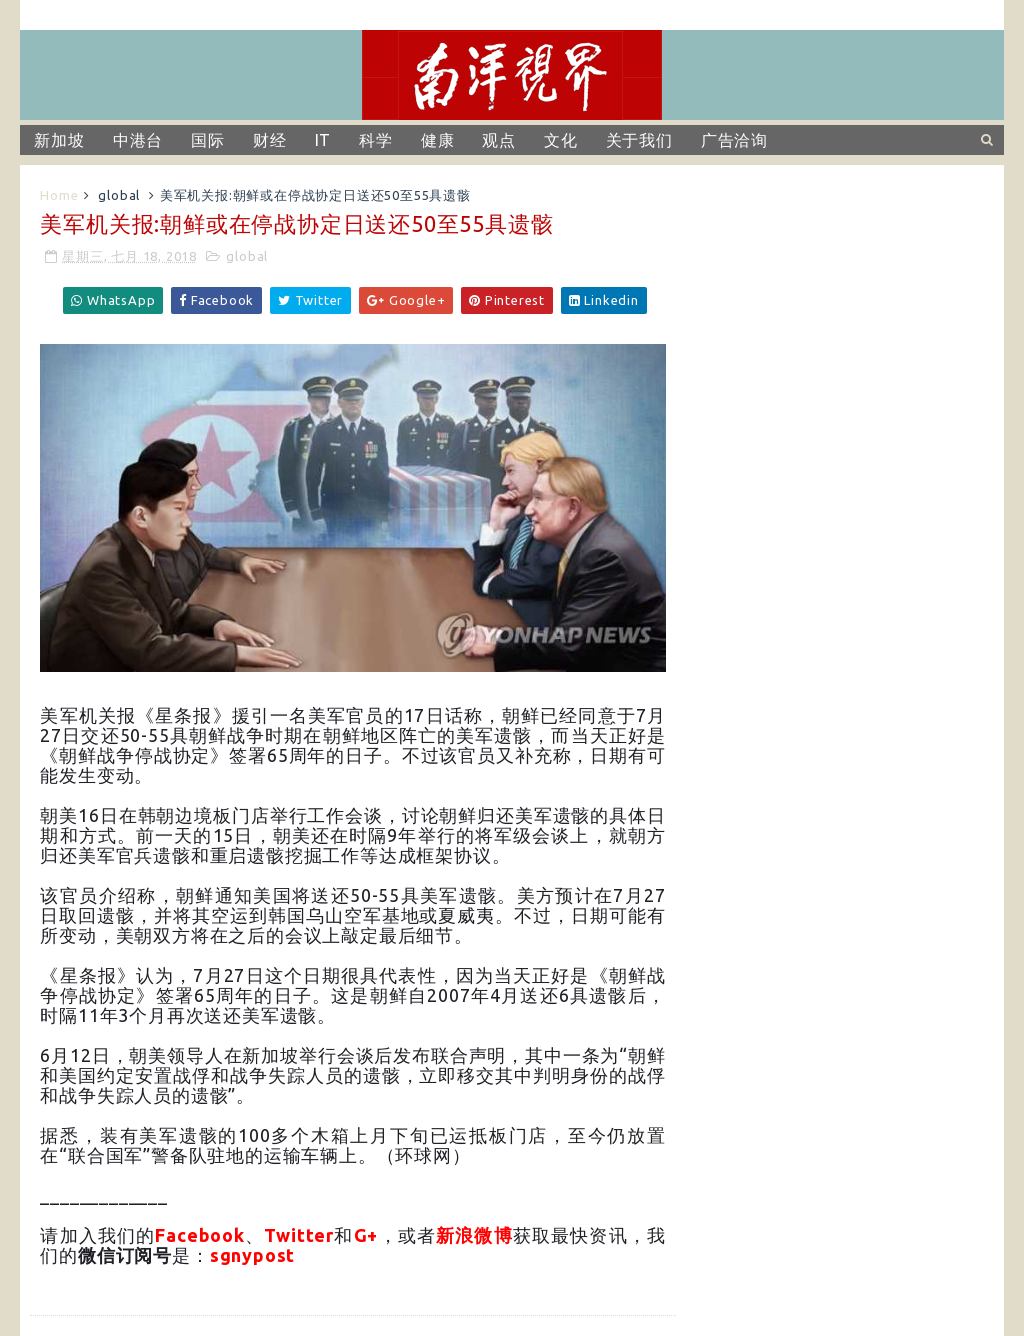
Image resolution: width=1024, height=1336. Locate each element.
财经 (270, 140)
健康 (438, 140)
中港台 (138, 140)
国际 (208, 140)
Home (59, 195)
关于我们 (639, 140)
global (119, 195)
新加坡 (59, 140)
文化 (561, 140)
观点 (499, 140)
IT (323, 140)
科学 (376, 140)
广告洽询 (734, 140)
